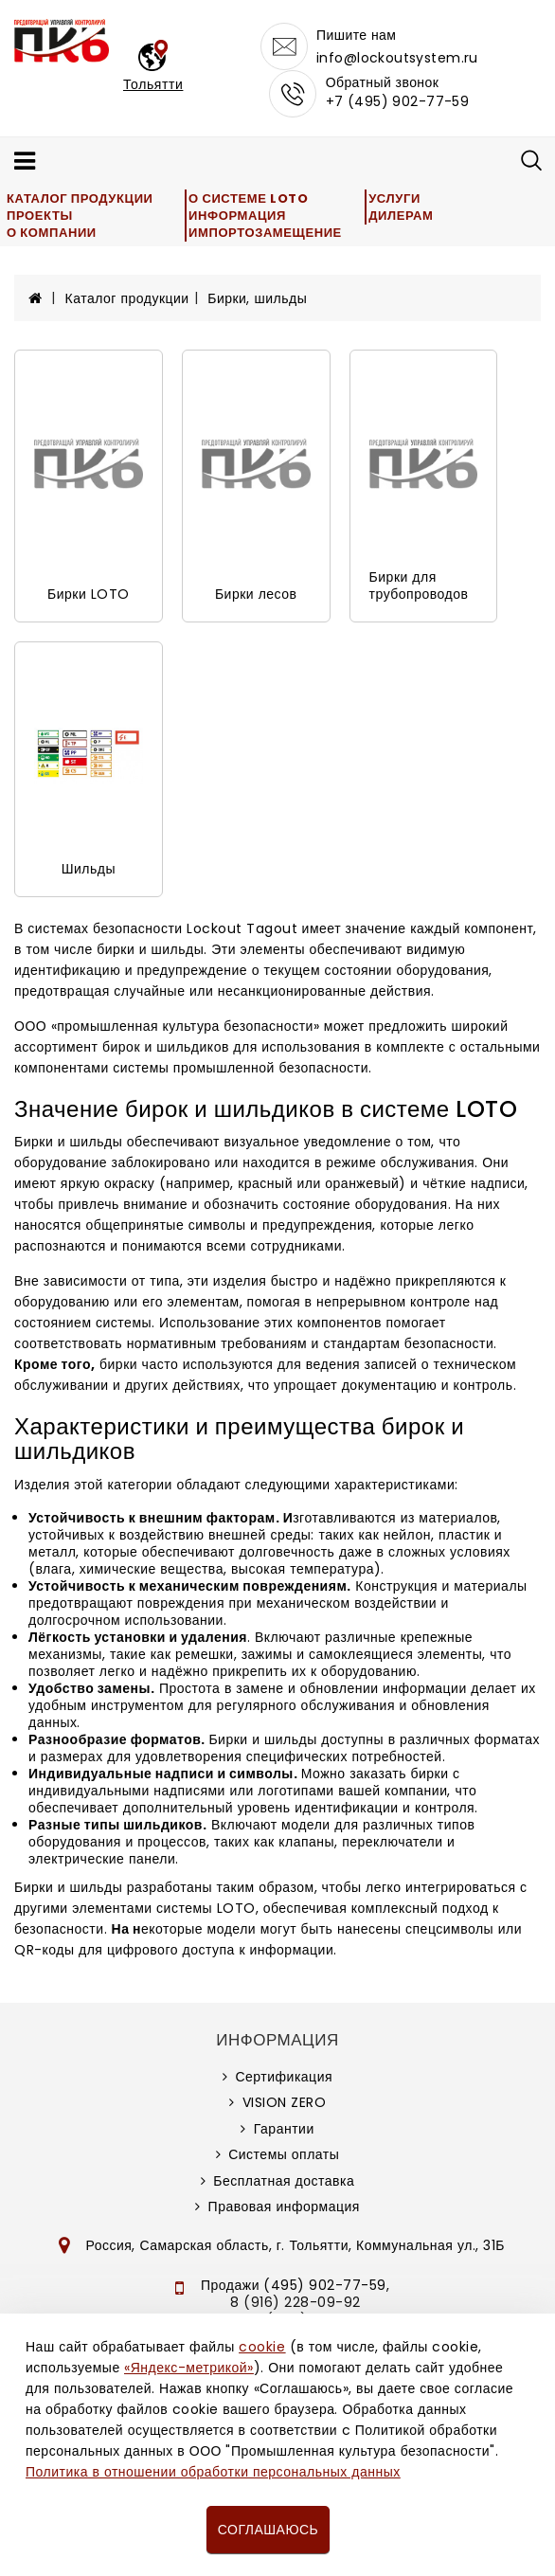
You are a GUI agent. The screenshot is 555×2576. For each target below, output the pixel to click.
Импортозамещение (265, 233)
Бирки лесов (256, 594)
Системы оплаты (283, 2154)
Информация (237, 216)
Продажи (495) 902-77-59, (295, 2285)
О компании (52, 233)
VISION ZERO (284, 2102)
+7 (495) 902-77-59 (398, 101)
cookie (262, 2346)
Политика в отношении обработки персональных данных (213, 2471)
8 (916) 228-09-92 (295, 2302)
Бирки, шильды (257, 298)
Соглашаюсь (268, 2529)
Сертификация (283, 2076)
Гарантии (284, 2128)
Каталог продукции (80, 198)
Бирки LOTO (88, 594)
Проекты (40, 216)
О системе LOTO (248, 198)
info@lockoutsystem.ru (397, 57)
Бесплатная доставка (283, 2180)
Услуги (394, 198)
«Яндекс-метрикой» (188, 2367)
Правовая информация (284, 2206)
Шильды (89, 868)
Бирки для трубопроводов (419, 585)
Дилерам (400, 216)
